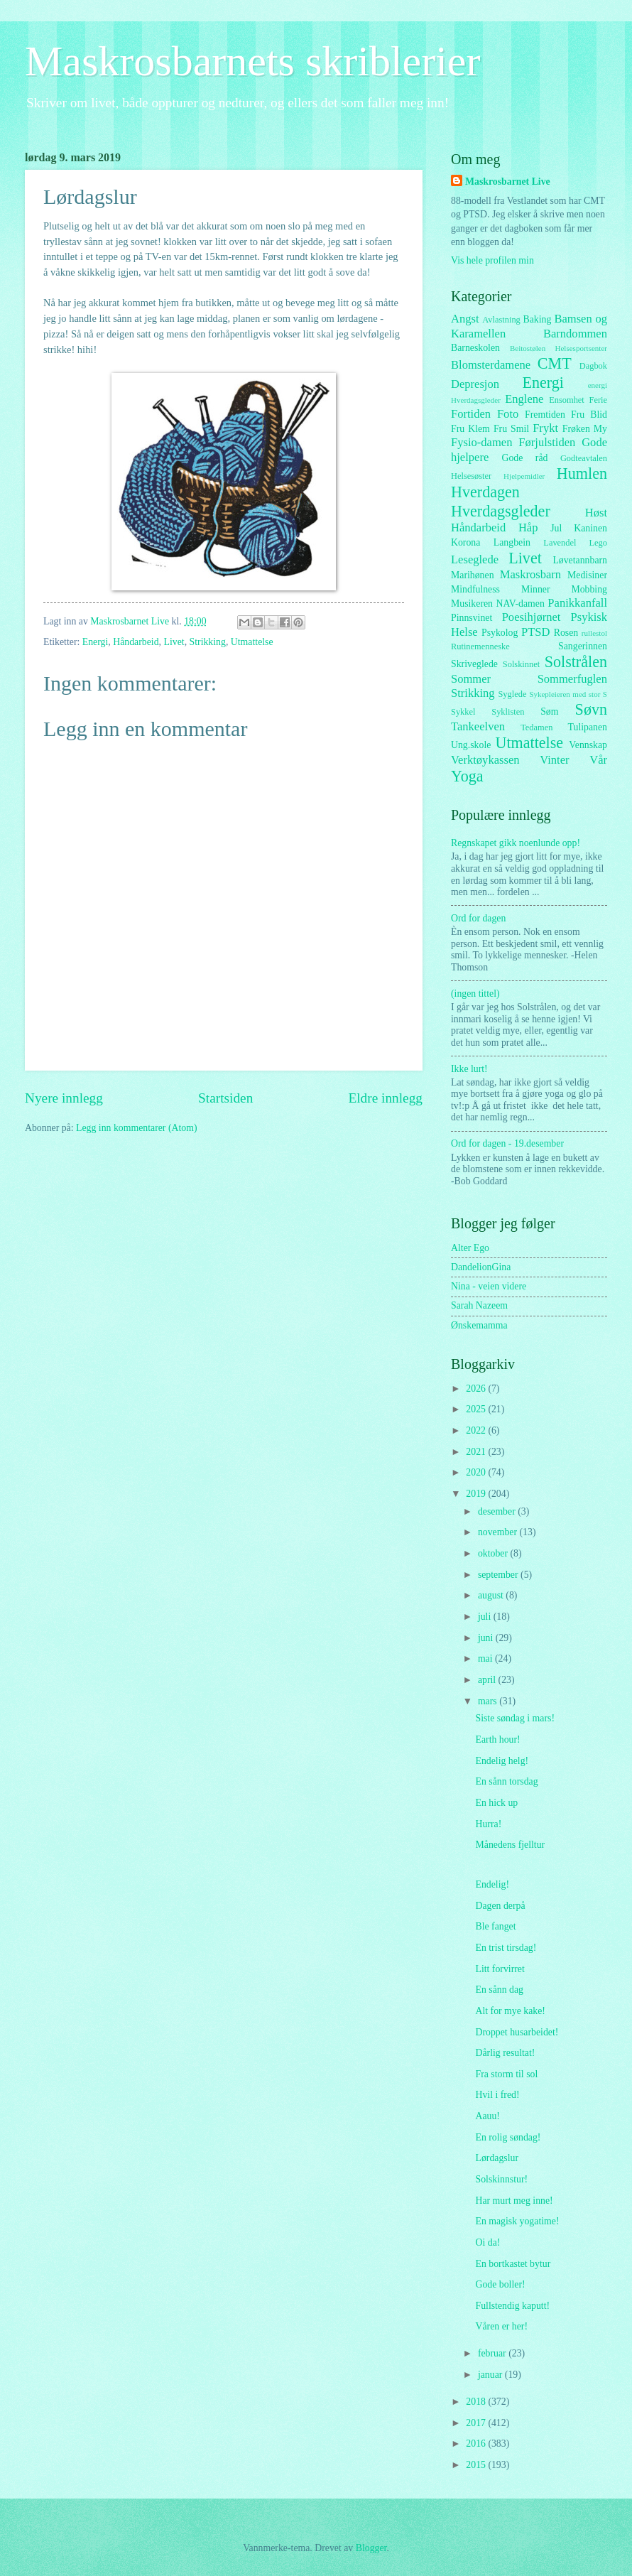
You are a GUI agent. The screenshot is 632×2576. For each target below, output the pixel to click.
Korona (465, 542)
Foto (507, 414)
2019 (477, 1493)
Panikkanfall (577, 603)
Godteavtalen (583, 458)
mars (488, 1701)
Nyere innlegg (64, 1098)
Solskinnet (521, 664)
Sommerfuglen (572, 679)
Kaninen (590, 528)
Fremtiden (545, 414)
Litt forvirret (499, 1969)
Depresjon (475, 384)
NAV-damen (520, 603)
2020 (477, 1472)
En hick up (496, 1802)
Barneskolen (475, 347)
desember (498, 1511)
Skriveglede (474, 664)
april (488, 1679)
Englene (524, 399)
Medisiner (587, 575)
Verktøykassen (485, 760)
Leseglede (474, 559)
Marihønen (472, 575)
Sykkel (463, 712)
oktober (494, 1553)
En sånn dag (499, 1989)
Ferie (598, 400)
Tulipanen (587, 727)
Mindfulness (475, 589)
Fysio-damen (481, 442)
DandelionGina (481, 1267)
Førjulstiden (546, 442)
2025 (477, 1409)
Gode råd (524, 458)
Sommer (471, 679)
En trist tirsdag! (505, 1947)
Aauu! (487, 2116)
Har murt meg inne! (513, 2200)
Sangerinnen (582, 646)
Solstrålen (576, 662)
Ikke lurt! (469, 1069)
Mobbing (589, 589)
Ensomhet (566, 400)
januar (491, 2374)
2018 (477, 2401)
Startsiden (225, 1098)
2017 (477, 2423)
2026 (477, 1388)
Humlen (582, 473)
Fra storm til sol (506, 2074)
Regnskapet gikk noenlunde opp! (515, 843)
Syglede (512, 694)
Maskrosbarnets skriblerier (252, 61)
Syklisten (507, 712)
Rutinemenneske (480, 646)
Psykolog (499, 632)
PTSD (535, 632)
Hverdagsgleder (500, 511)
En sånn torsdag (506, 1781)
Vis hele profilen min (492, 260)
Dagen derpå (500, 1905)
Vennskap (588, 745)
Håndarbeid (135, 642)
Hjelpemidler (524, 476)
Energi (95, 642)
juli (486, 1616)
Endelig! (492, 1884)
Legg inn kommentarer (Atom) (136, 1127)
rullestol (594, 633)
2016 (477, 2443)
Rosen (566, 632)
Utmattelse (252, 642)
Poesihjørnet (531, 617)
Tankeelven (478, 726)
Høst (596, 512)
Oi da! (487, 2242)
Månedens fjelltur (510, 1844)
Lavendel (559, 543)
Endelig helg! (501, 1760)
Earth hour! (497, 1739)
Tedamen (536, 727)
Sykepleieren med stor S (568, 694)
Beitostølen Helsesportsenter (558, 348)
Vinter (554, 760)
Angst (465, 318)
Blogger (371, 2548)
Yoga (467, 776)
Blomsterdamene (490, 365)
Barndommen (575, 333)
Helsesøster (471, 476)
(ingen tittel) (475, 993)
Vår (598, 760)
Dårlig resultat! (505, 2052)
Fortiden (471, 414)
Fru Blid (589, 414)
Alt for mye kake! (510, 2011)
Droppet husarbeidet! (516, 2032)
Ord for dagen (478, 918)
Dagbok (593, 366)
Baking (537, 319)
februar (493, 2353)
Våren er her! (501, 2326)
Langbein (512, 542)
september (499, 1574)
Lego (598, 543)
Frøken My (584, 428)
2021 (477, 1451)
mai (486, 1658)
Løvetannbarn (579, 560)
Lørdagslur (496, 2158)
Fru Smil (511, 428)
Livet (174, 642)
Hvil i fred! (497, 2094)
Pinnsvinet (471, 617)
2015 (477, 2464)
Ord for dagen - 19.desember (507, 1143)
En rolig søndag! (507, 2137)
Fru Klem (470, 428)
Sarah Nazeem (479, 1305)
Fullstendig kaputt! (512, 2305)
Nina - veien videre (488, 1286)
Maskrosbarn (530, 574)
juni (487, 1638)
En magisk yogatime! (517, 2221)
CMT (555, 363)
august (492, 1595)
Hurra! (488, 1824)
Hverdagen (485, 492)
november (499, 1532)
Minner (535, 589)
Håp (528, 527)
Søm (549, 711)
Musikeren (472, 603)
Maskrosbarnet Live (507, 181)
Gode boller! (500, 2284)
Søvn (591, 709)
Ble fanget (495, 1926)
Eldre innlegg (385, 1098)
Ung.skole (471, 745)
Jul (556, 528)
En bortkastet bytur (512, 2263)
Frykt (545, 428)
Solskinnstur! (501, 2179)
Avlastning (501, 320)
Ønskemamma (479, 1325)
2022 (477, 1430)
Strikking (208, 642)
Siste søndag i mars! (515, 1718)
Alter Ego (470, 1248)
